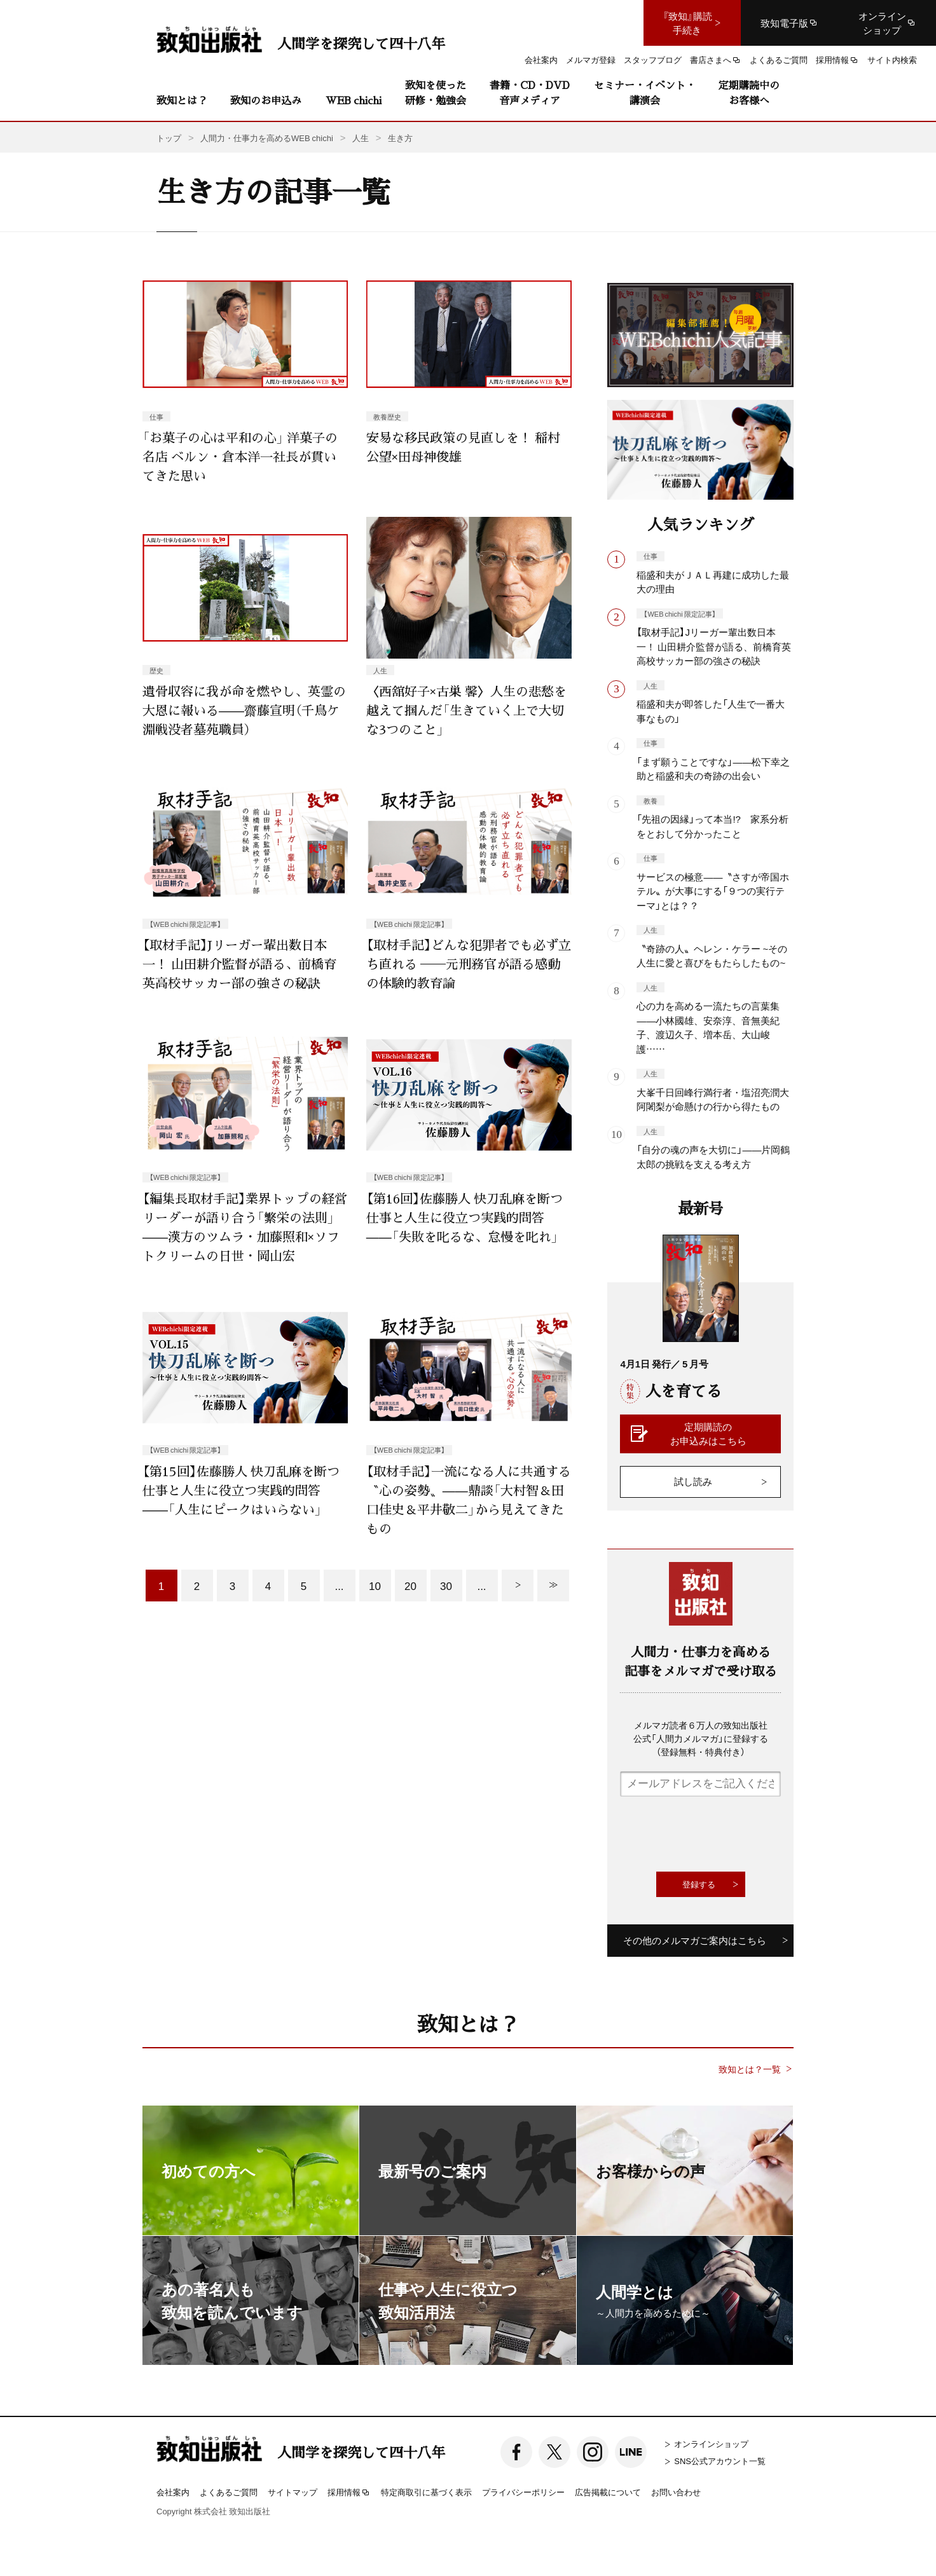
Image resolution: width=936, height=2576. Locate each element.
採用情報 (349, 2493)
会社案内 (172, 2492)
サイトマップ (292, 2492)
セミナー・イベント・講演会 (645, 92)
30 (446, 1585)
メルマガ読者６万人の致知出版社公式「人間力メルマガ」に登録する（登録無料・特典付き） (700, 1738)
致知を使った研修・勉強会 (435, 92)
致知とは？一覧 (750, 2069)
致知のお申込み (265, 100)
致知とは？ (181, 100)
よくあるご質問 (229, 2492)
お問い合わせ (676, 2492)
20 (410, 1585)
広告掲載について (608, 2492)
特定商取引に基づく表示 (426, 2492)
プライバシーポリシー (523, 2492)
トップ (168, 138)
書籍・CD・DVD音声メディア (530, 92)
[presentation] (716, 1834)
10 (375, 1585)
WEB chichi (354, 100)
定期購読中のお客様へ (749, 92)
